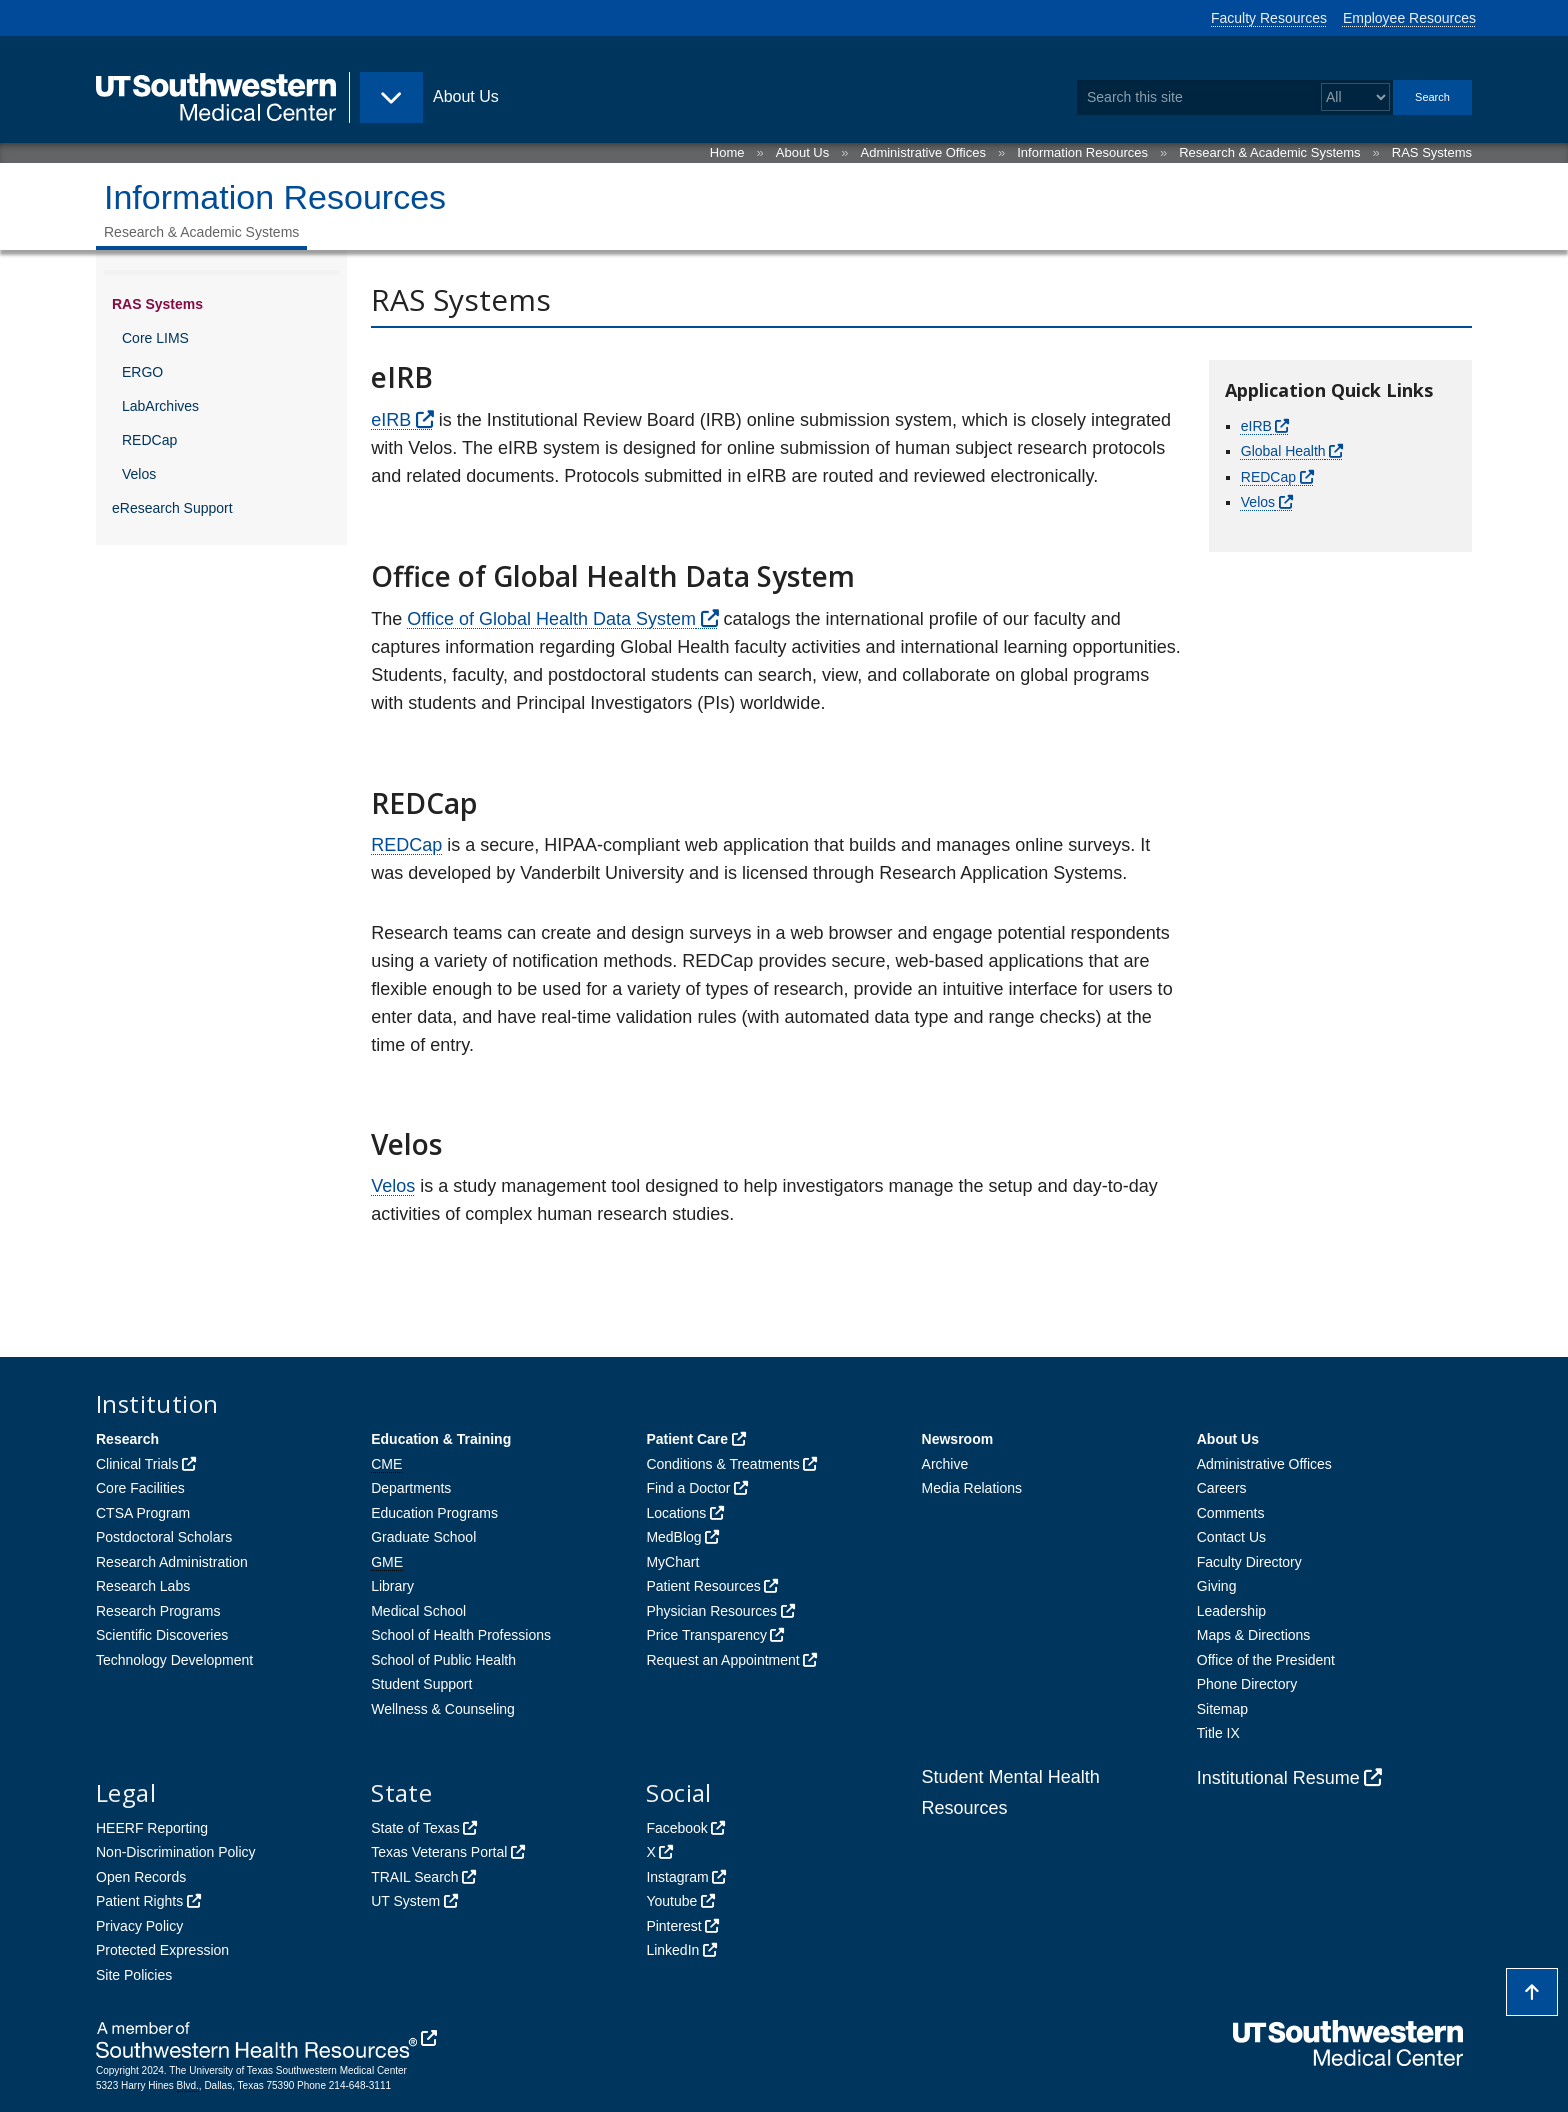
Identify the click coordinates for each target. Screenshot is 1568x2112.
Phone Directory (1247, 1684)
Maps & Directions (1254, 1635)
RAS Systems (1432, 152)
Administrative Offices (923, 152)
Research (127, 1439)
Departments (411, 1488)
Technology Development (174, 1660)
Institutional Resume (1278, 1778)
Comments (1231, 1513)
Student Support (421, 1684)
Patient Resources (703, 1586)
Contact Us (1231, 1537)
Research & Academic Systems (1269, 152)
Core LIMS (155, 338)
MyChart (672, 1562)
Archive (945, 1464)
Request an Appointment (722, 1660)
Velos (139, 474)
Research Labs (143, 1586)
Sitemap (1222, 1709)
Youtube (671, 1901)
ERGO (142, 372)
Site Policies (134, 1975)
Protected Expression (162, 1950)
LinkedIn (672, 1950)
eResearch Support (172, 508)
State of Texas (415, 1828)
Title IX (1218, 1733)
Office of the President (1266, 1660)
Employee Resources (1409, 18)
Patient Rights (139, 1901)
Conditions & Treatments (722, 1464)
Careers (1222, 1488)
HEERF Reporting (152, 1828)
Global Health (1283, 451)
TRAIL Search (414, 1877)
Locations (676, 1513)
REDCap (149, 440)
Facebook (676, 1828)
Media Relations (972, 1488)
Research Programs (158, 1611)
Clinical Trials (137, 1464)
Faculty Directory (1249, 1562)
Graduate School (423, 1537)
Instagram (677, 1877)
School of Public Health (443, 1660)
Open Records (141, 1877)
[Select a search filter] (1355, 97)
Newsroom (958, 1439)
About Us (802, 152)
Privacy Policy (139, 1926)
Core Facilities (140, 1488)
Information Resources (1082, 152)
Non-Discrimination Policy (176, 1852)
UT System (405, 1901)
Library (392, 1586)
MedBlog (673, 1537)
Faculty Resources (1269, 18)
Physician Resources (711, 1611)
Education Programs (434, 1513)
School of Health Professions (461, 1635)
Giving (1217, 1586)
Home (727, 152)
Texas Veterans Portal (439, 1852)
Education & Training (441, 1439)
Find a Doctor (688, 1488)
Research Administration (172, 1562)
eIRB (391, 420)
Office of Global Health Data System (551, 619)
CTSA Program (143, 1513)
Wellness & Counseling (443, 1709)
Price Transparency (706, 1635)
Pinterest (673, 1926)
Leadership (1231, 1611)
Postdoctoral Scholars (164, 1537)
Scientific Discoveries (162, 1635)
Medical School (418, 1611)
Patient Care (687, 1439)
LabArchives (160, 406)
